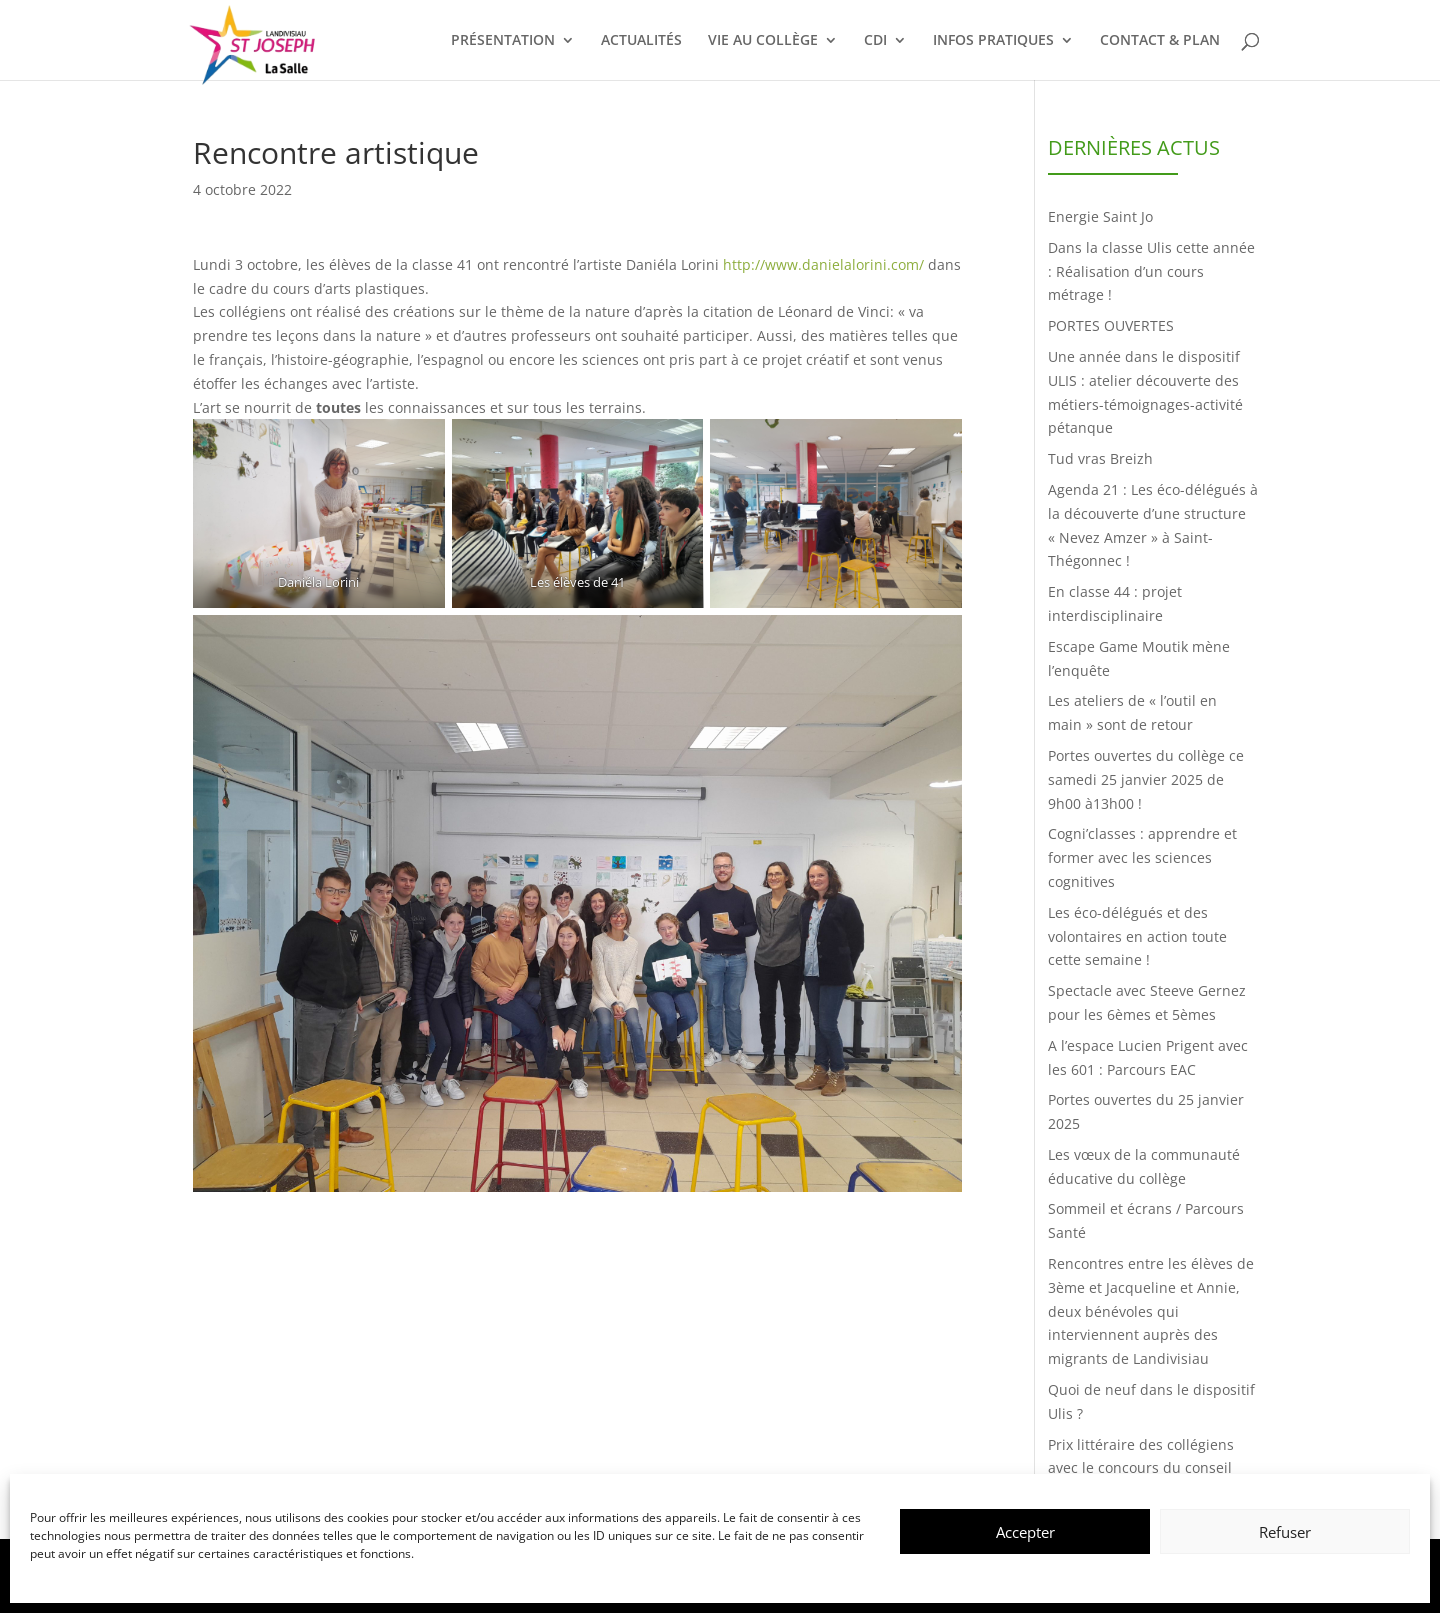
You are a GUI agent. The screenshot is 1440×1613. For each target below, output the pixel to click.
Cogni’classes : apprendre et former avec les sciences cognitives (1142, 857)
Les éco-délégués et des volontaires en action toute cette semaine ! (1137, 936)
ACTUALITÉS (641, 41)
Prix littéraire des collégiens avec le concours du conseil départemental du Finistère (1141, 1468)
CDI (875, 41)
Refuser (1285, 1532)
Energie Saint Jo (1100, 216)
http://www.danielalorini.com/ (823, 264)
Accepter (1025, 1532)
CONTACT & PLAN (1160, 41)
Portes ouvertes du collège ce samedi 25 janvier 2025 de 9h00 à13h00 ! (1146, 779)
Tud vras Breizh (1100, 458)
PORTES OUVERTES (1111, 325)
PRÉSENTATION (503, 41)
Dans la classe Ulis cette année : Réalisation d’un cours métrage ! (1151, 271)
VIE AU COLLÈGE (763, 41)
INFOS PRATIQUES (993, 41)
